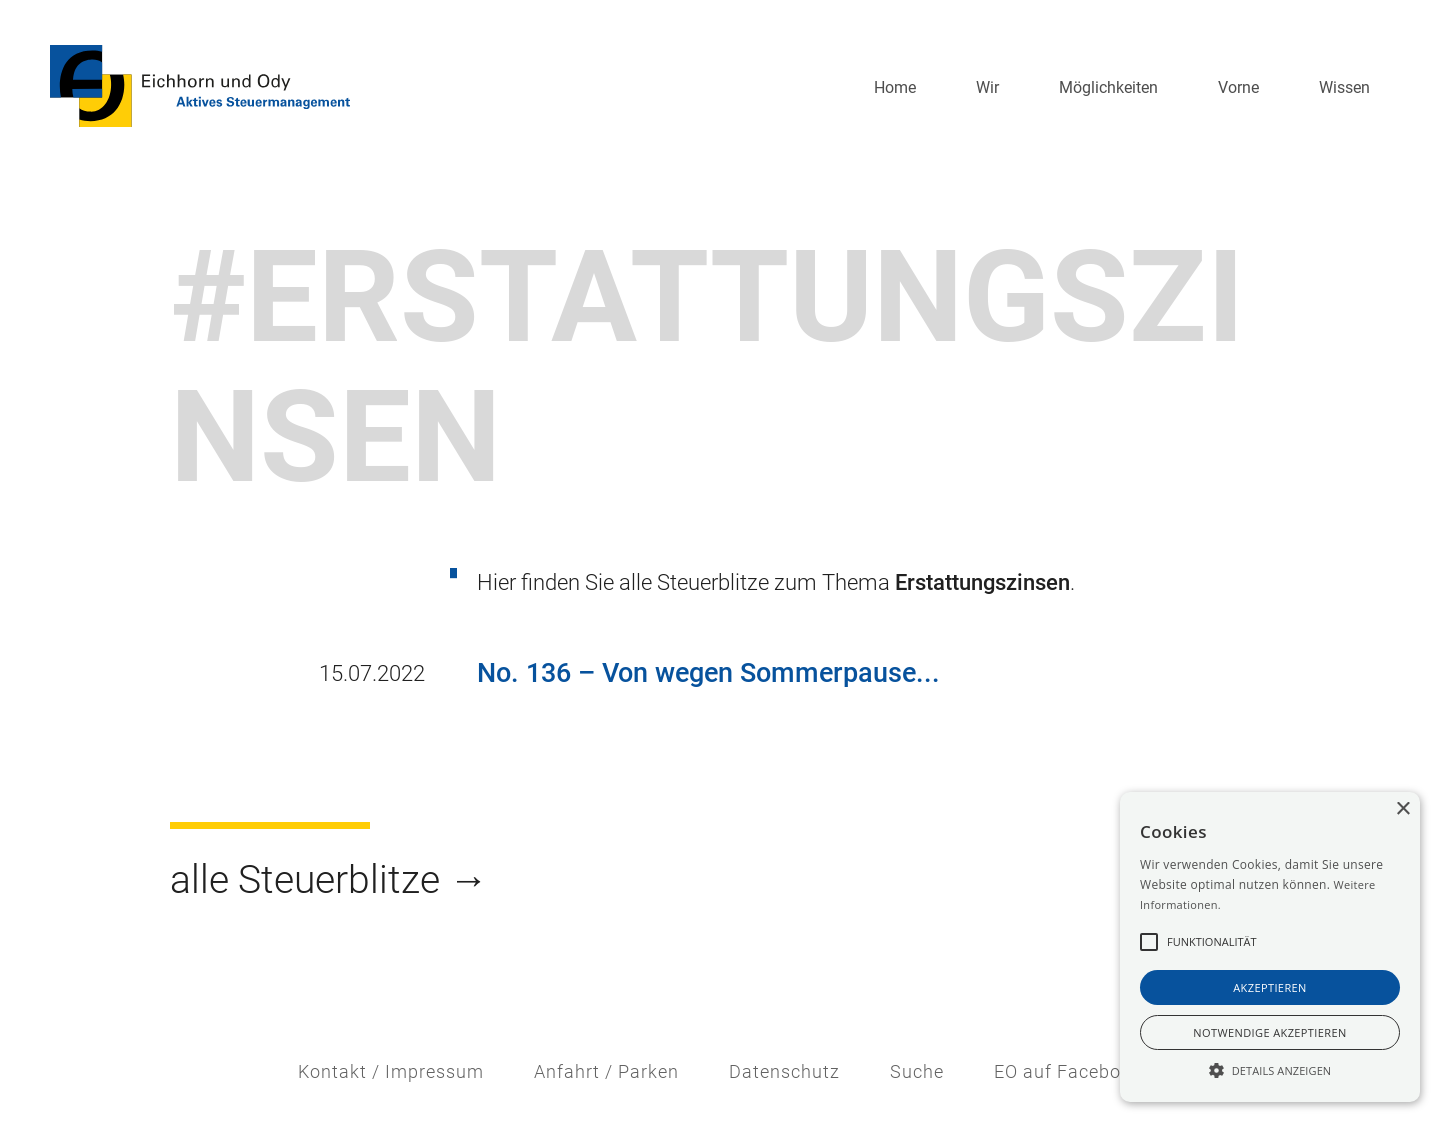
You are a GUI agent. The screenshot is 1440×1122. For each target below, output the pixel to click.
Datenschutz (784, 1072)
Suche (917, 1072)
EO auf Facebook (1068, 1072)
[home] (200, 86)
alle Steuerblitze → (329, 880)
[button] (987, 88)
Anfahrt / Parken (606, 1072)
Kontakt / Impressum (391, 1072)
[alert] (1270, 947)
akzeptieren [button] (1270, 987)
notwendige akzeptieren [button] (1269, 1032)
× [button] (1402, 809)
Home (895, 87)
